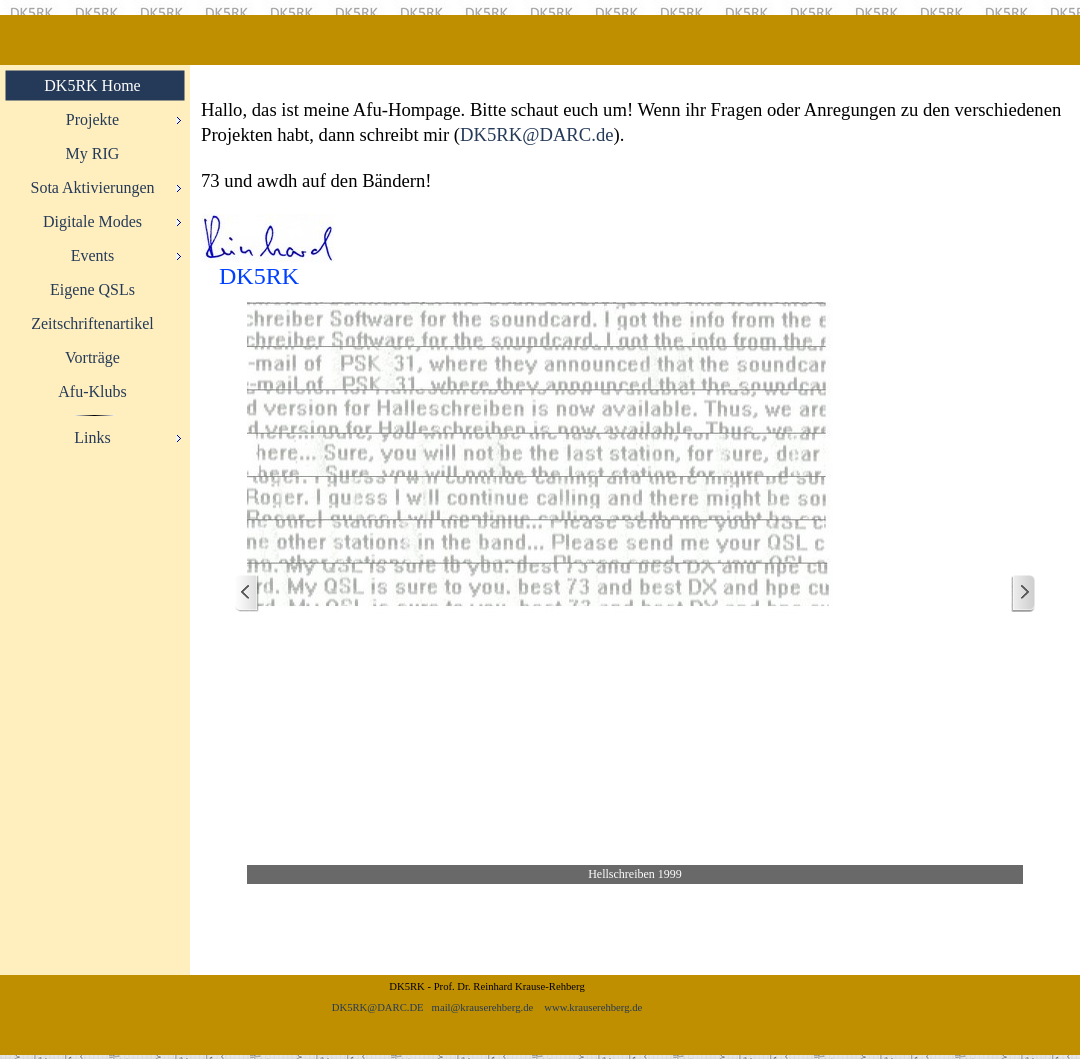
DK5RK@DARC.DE (378, 1007)
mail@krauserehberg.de (483, 1007)
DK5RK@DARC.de (536, 134)
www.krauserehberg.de (593, 1007)
